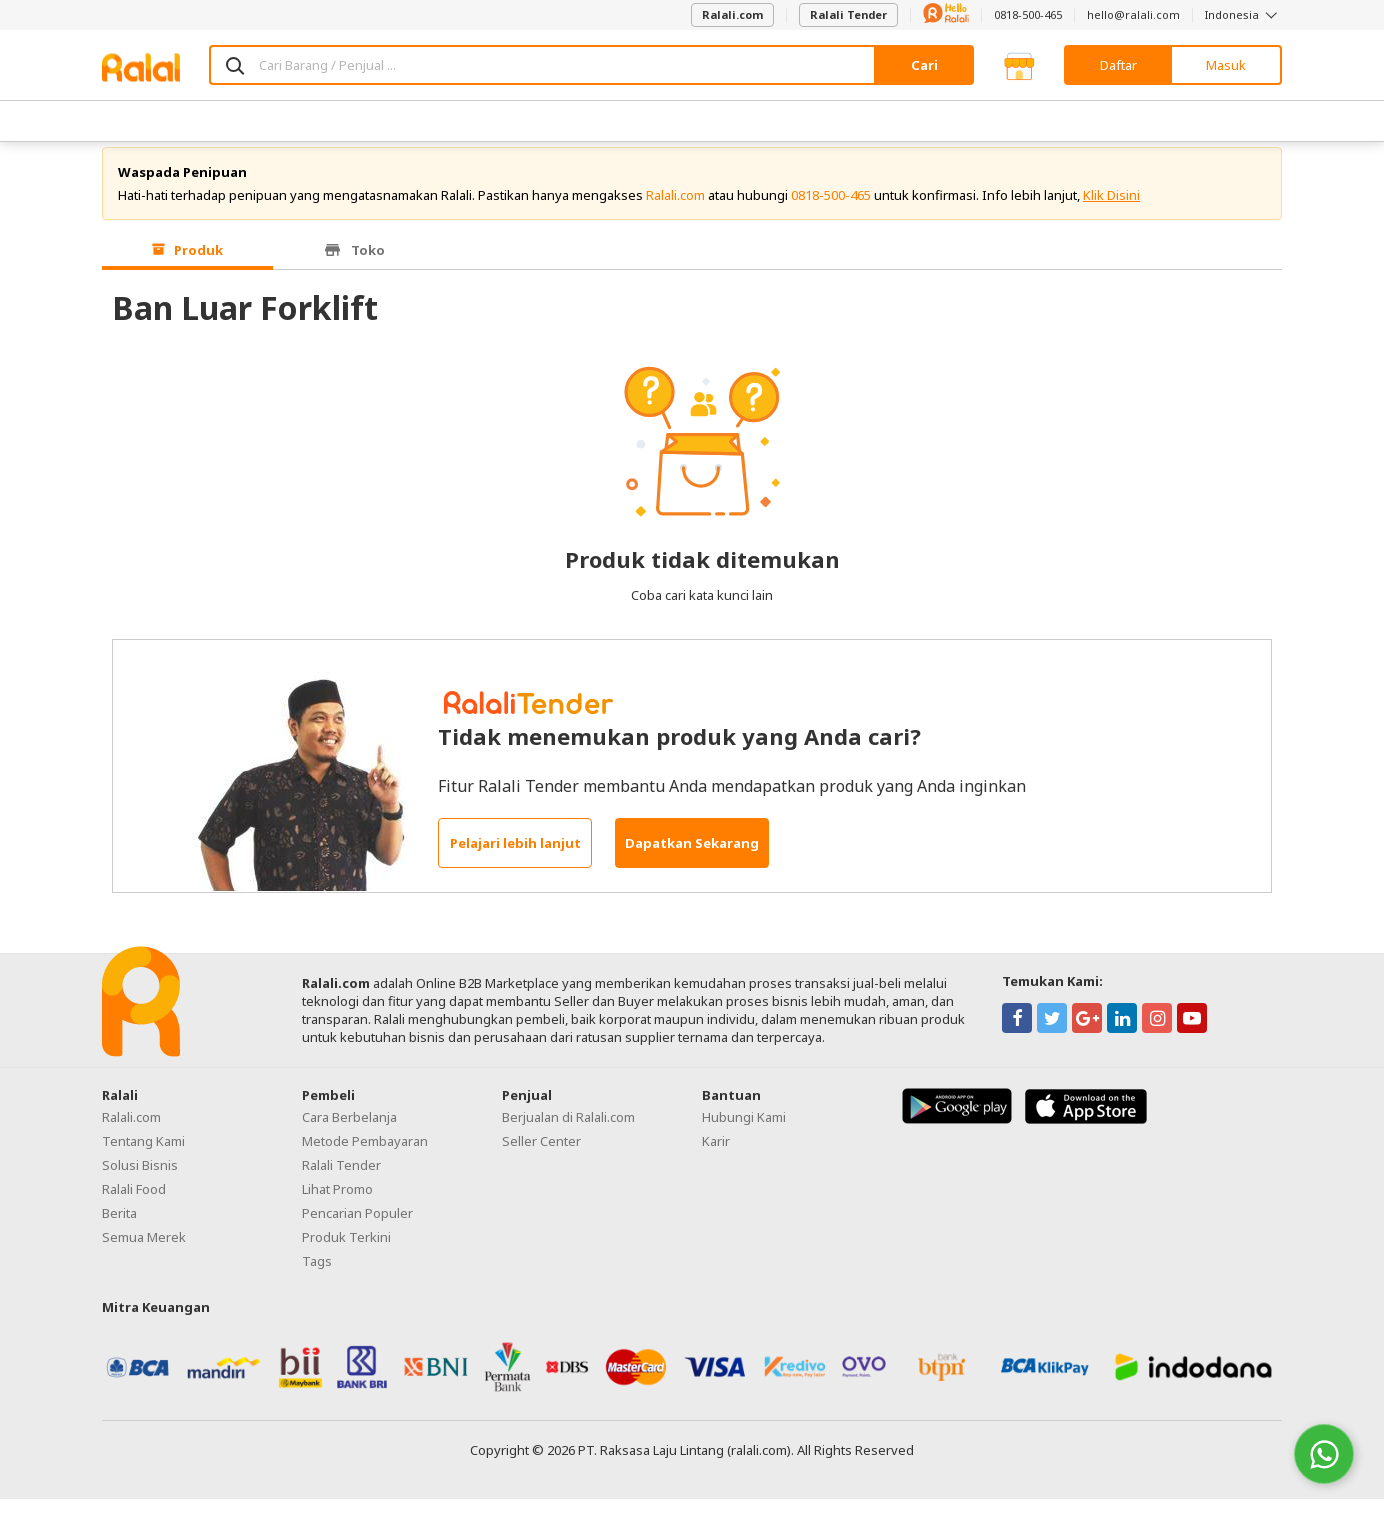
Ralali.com (732, 14)
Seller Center (541, 1156)
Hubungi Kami (744, 1132)
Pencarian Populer (357, 1228)
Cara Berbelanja (349, 1132)
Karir (716, 1156)
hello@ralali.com (1133, 14)
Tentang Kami (143, 1156)
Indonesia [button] (1243, 14)
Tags (317, 1276)
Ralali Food (134, 1204)
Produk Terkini (346, 1252)
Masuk (1226, 65)
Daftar (1118, 65)
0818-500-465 (1028, 14)
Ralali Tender (848, 14)
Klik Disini (1111, 210)
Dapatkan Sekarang (692, 858)
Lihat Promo (337, 1204)
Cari (924, 65)
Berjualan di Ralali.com (568, 1132)
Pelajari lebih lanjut (515, 858)
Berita (119, 1228)
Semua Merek (144, 1252)
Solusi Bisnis (140, 1180)
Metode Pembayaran (365, 1156)
